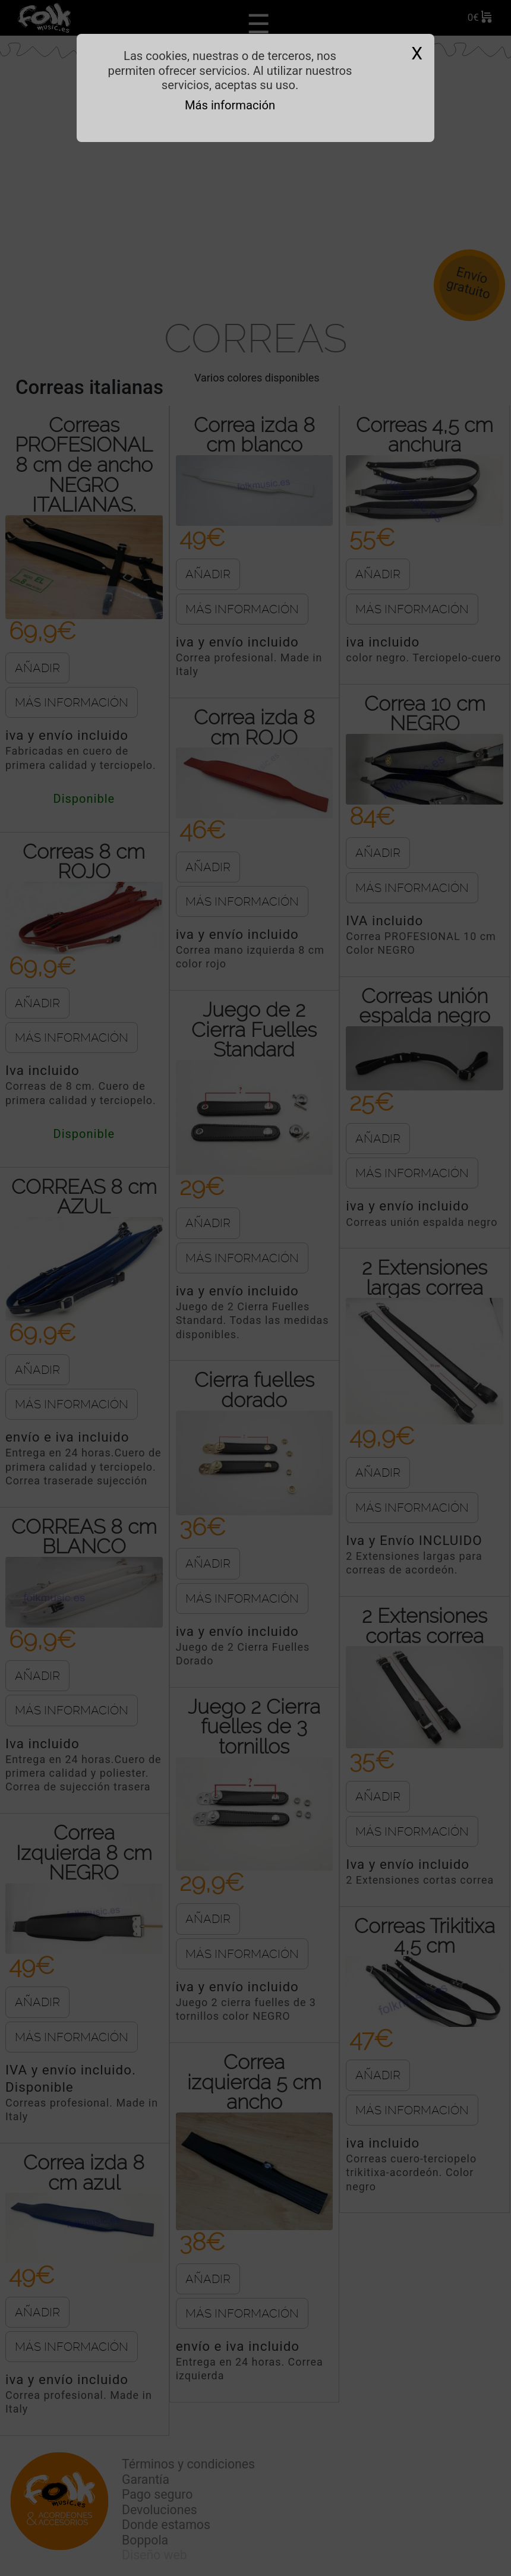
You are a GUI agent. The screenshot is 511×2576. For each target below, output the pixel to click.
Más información (230, 105)
